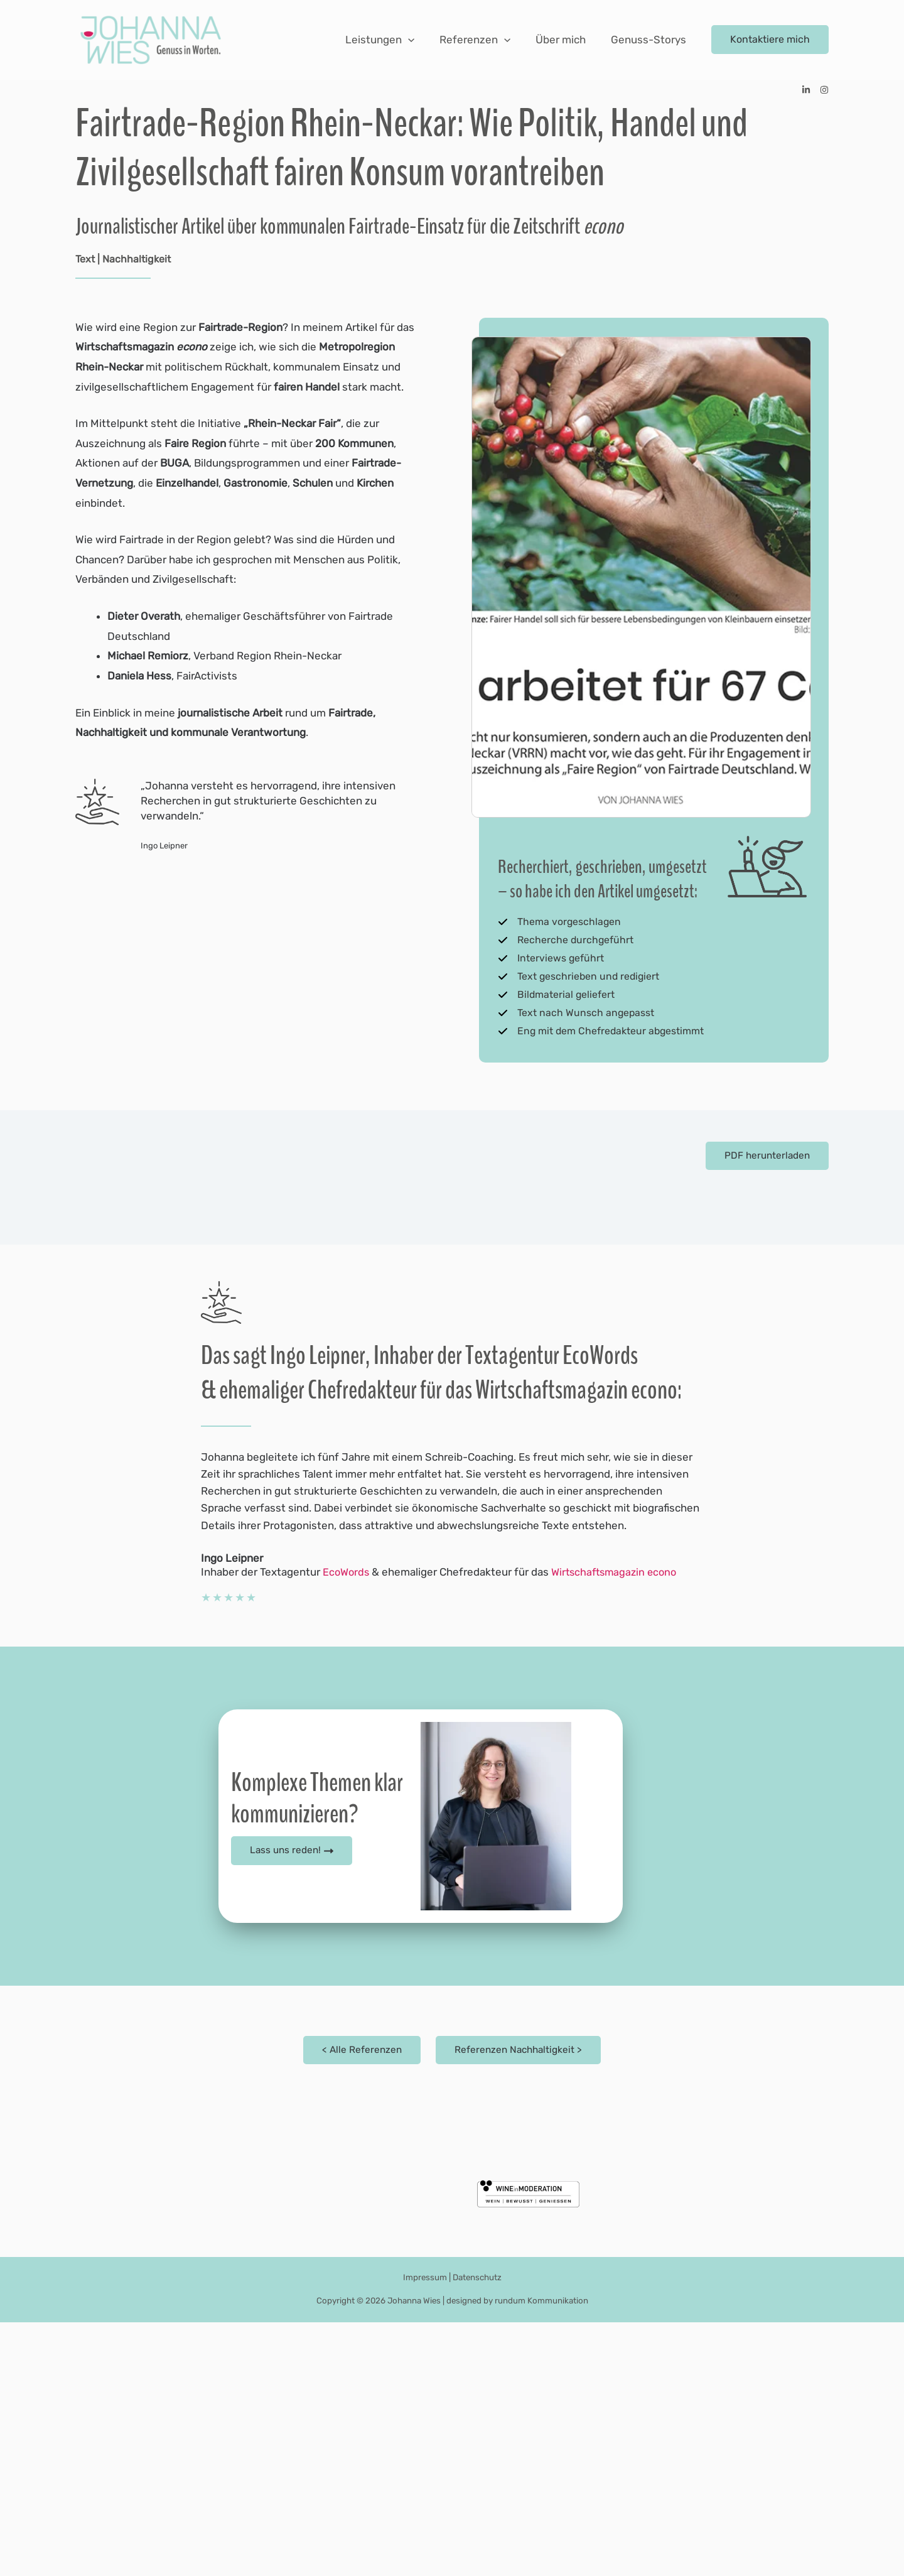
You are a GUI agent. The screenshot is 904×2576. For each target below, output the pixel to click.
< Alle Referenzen (360, 2303)
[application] (421, 40)
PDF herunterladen (765, 1162)
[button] (770, 39)
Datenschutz (477, 2531)
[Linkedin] (806, 89)
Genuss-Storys (650, 39)
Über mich (566, 39)
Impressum (423, 2531)
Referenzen (484, 40)
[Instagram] (824, 89)
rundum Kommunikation (541, 2554)
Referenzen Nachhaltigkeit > (519, 2303)
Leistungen (393, 40)
